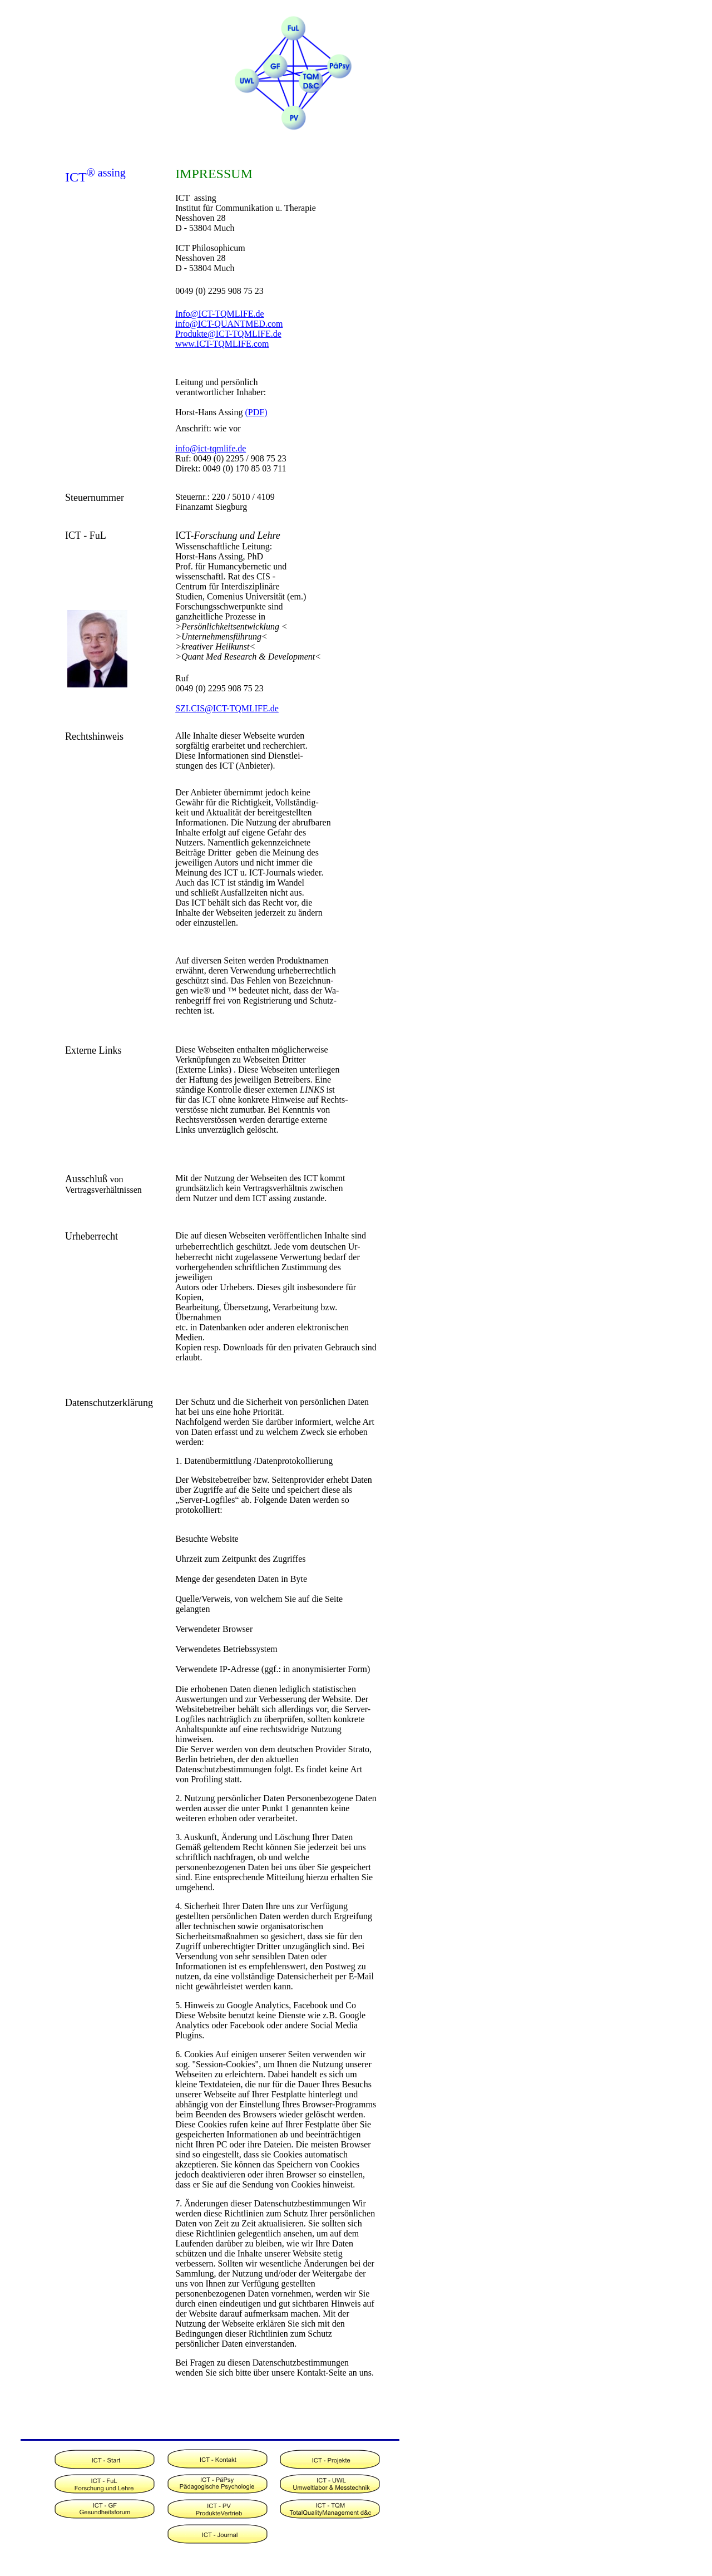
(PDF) (256, 412)
